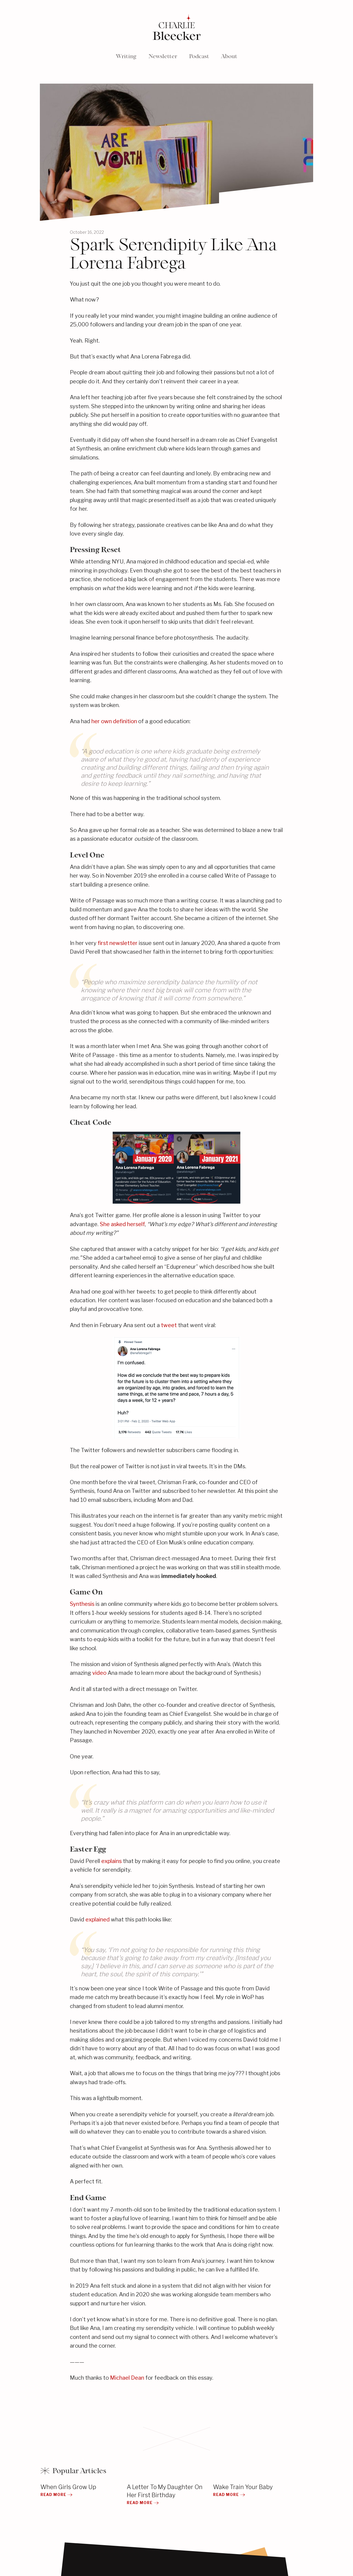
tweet (169, 1325)
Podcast (199, 56)
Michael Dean (127, 2377)
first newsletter (118, 943)
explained (97, 1919)
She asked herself (122, 1224)
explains (111, 1861)
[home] (176, 28)
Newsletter (162, 56)
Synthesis (82, 1603)
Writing (126, 56)
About (229, 56)
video (99, 1672)
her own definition (114, 721)
